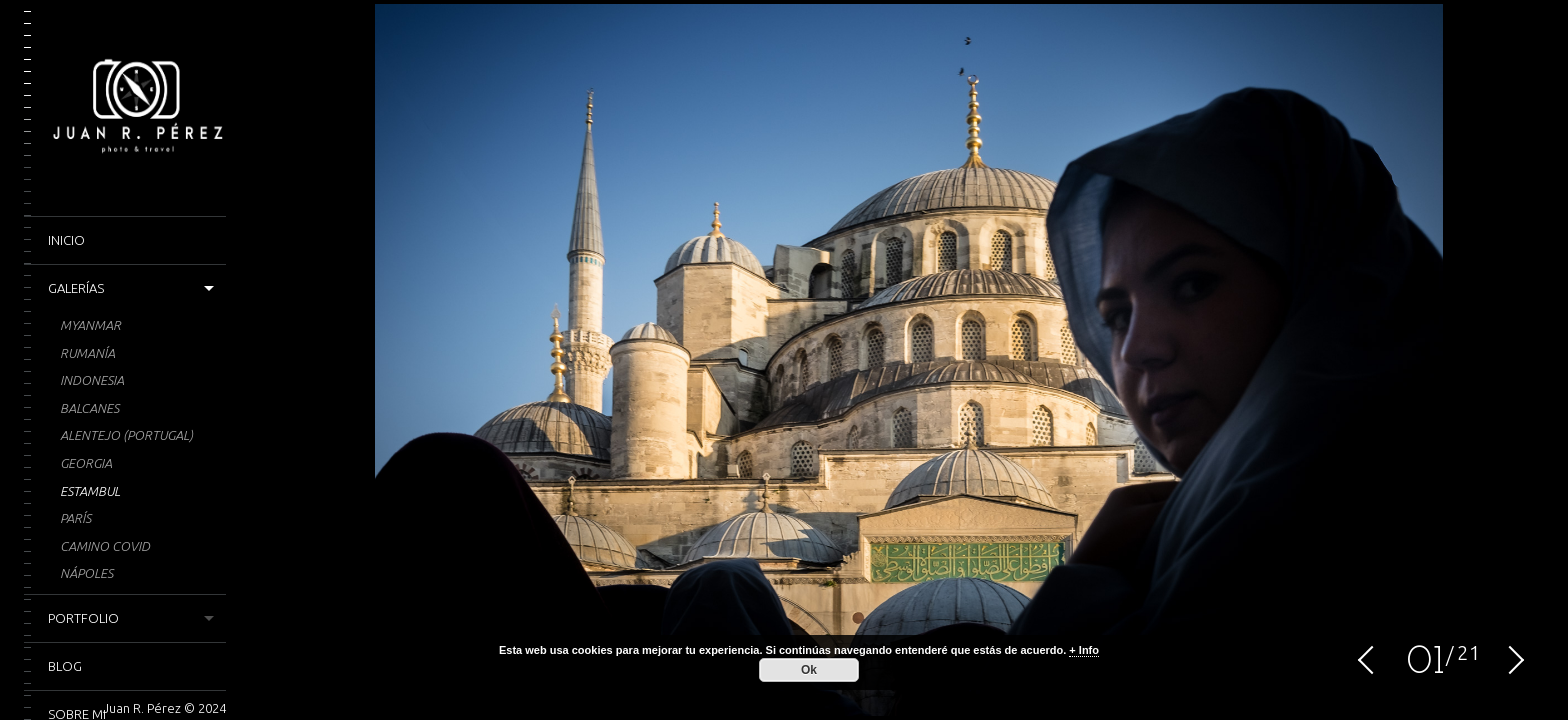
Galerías (76, 288)
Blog (65, 666)
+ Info (1084, 650)
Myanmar (90, 325)
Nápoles (86, 573)
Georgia (86, 463)
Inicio (66, 240)
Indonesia (92, 380)
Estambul (90, 491)
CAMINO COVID (105, 546)
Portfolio (83, 618)
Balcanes (89, 408)
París (75, 518)
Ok (809, 670)
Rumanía (87, 353)
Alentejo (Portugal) (126, 435)
